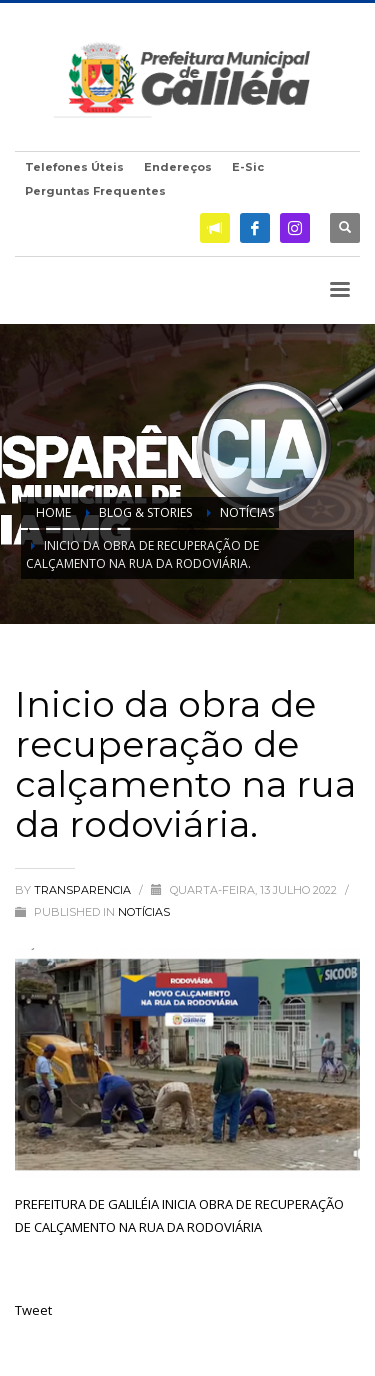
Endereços (178, 167)
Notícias (144, 912)
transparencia (84, 890)
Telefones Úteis (74, 167)
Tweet (33, 1310)
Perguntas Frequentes (95, 191)
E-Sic (248, 167)
